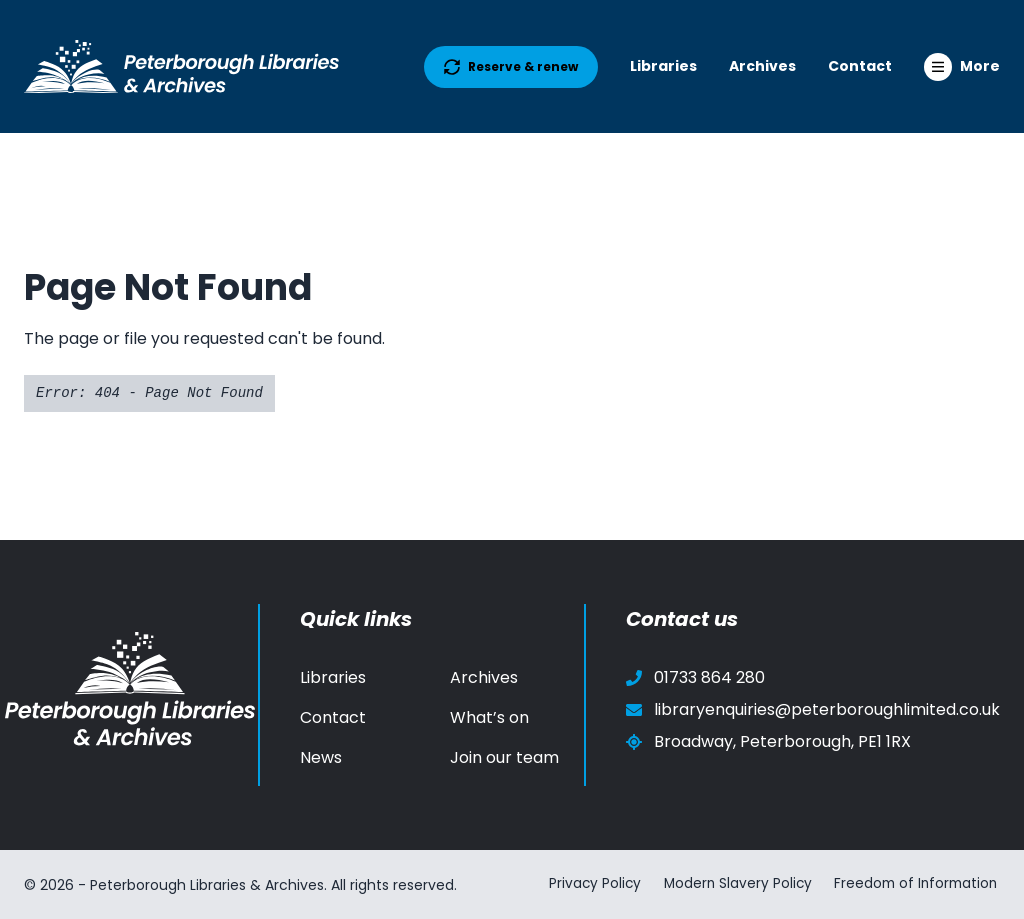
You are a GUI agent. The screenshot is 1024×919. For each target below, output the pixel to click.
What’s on (489, 717)
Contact (860, 66)
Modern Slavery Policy (731, 884)
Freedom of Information (915, 884)
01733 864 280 (695, 677)
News (321, 757)
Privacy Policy (585, 884)
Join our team (504, 757)
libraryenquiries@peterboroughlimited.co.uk (813, 709)
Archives (762, 66)
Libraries (663, 66)
